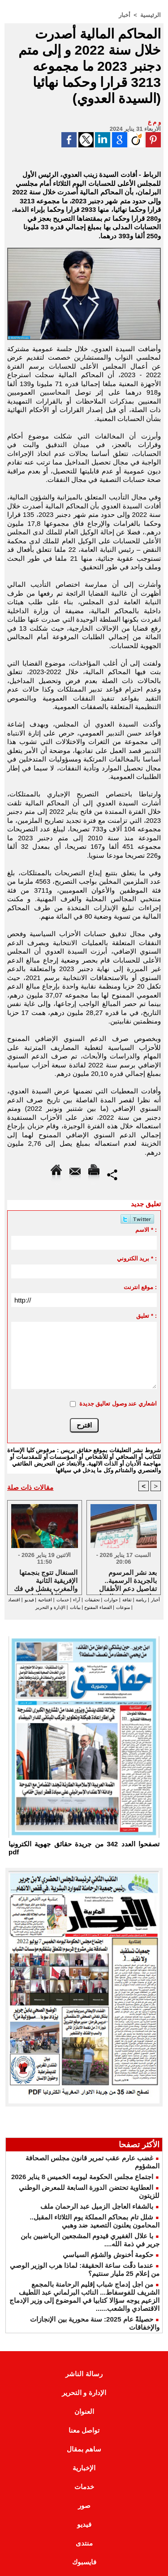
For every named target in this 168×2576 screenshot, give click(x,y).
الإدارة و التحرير (50, 1607)
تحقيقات (92, 1599)
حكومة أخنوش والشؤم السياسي (108, 2254)
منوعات (123, 1607)
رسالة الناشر (83, 2374)
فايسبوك (84, 2562)
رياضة (141, 1599)
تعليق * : (146, 1315)
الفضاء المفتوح (97, 1607)
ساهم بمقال (84, 2449)
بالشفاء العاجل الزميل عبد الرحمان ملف (96, 2206)
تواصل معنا (84, 2430)
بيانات (75, 1607)
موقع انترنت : (140, 1287)
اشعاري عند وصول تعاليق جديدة (118, 1403)
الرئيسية (150, 15)
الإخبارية (84, 2468)
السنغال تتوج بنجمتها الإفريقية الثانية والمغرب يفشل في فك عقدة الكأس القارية (46, 1580)
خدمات (62, 1599)
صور (84, 2505)
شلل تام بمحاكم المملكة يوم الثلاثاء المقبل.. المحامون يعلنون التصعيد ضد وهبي (94, 2221)
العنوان (84, 2411)
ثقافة (127, 1599)
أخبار (124, 15)
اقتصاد (14, 1599)
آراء (76, 1599)
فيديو (29, 1599)
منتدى (84, 2543)
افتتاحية (45, 1599)
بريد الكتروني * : (137, 1258)
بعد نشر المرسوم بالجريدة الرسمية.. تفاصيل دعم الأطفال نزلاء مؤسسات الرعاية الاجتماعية (125, 1580)
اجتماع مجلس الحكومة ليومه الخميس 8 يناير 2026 (82, 2176)
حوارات (111, 1599)
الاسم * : (146, 1229)
